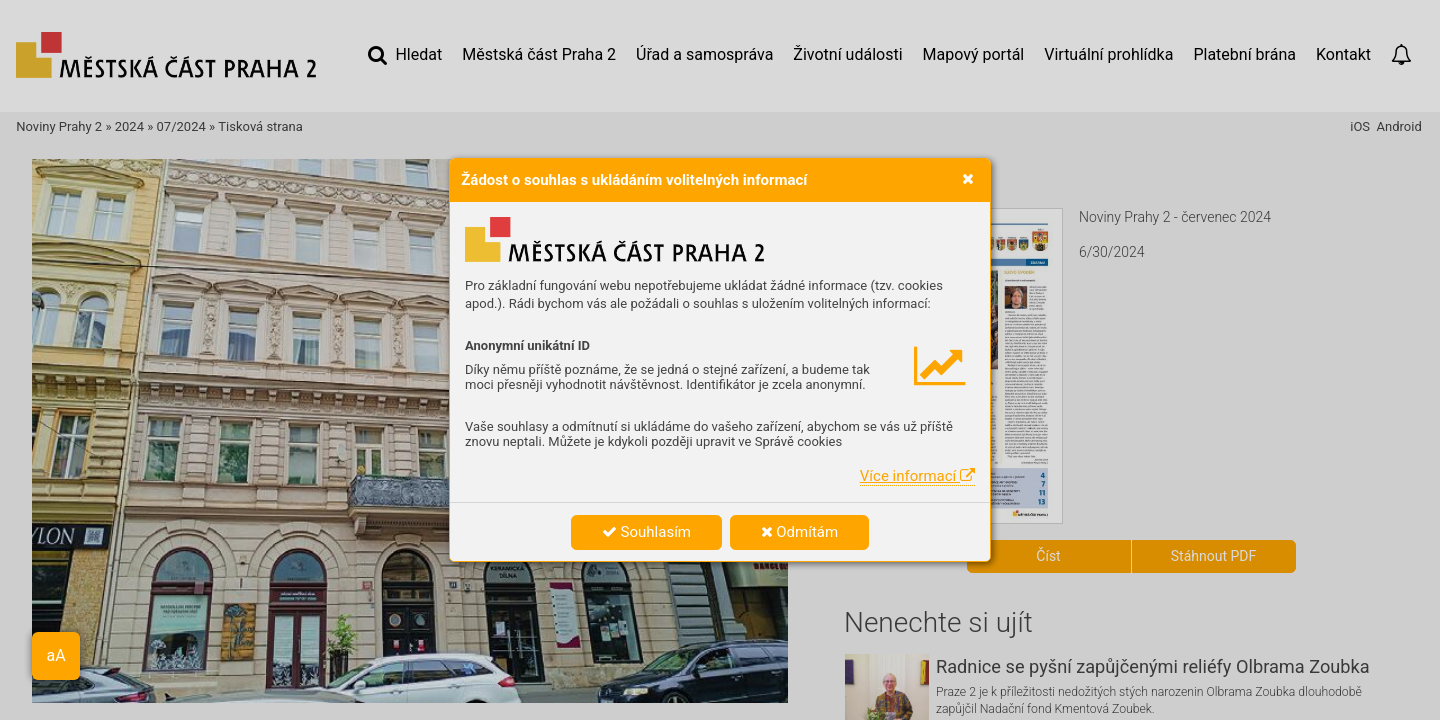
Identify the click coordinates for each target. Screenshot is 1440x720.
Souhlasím (646, 532)
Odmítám (800, 532)
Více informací (917, 476)
